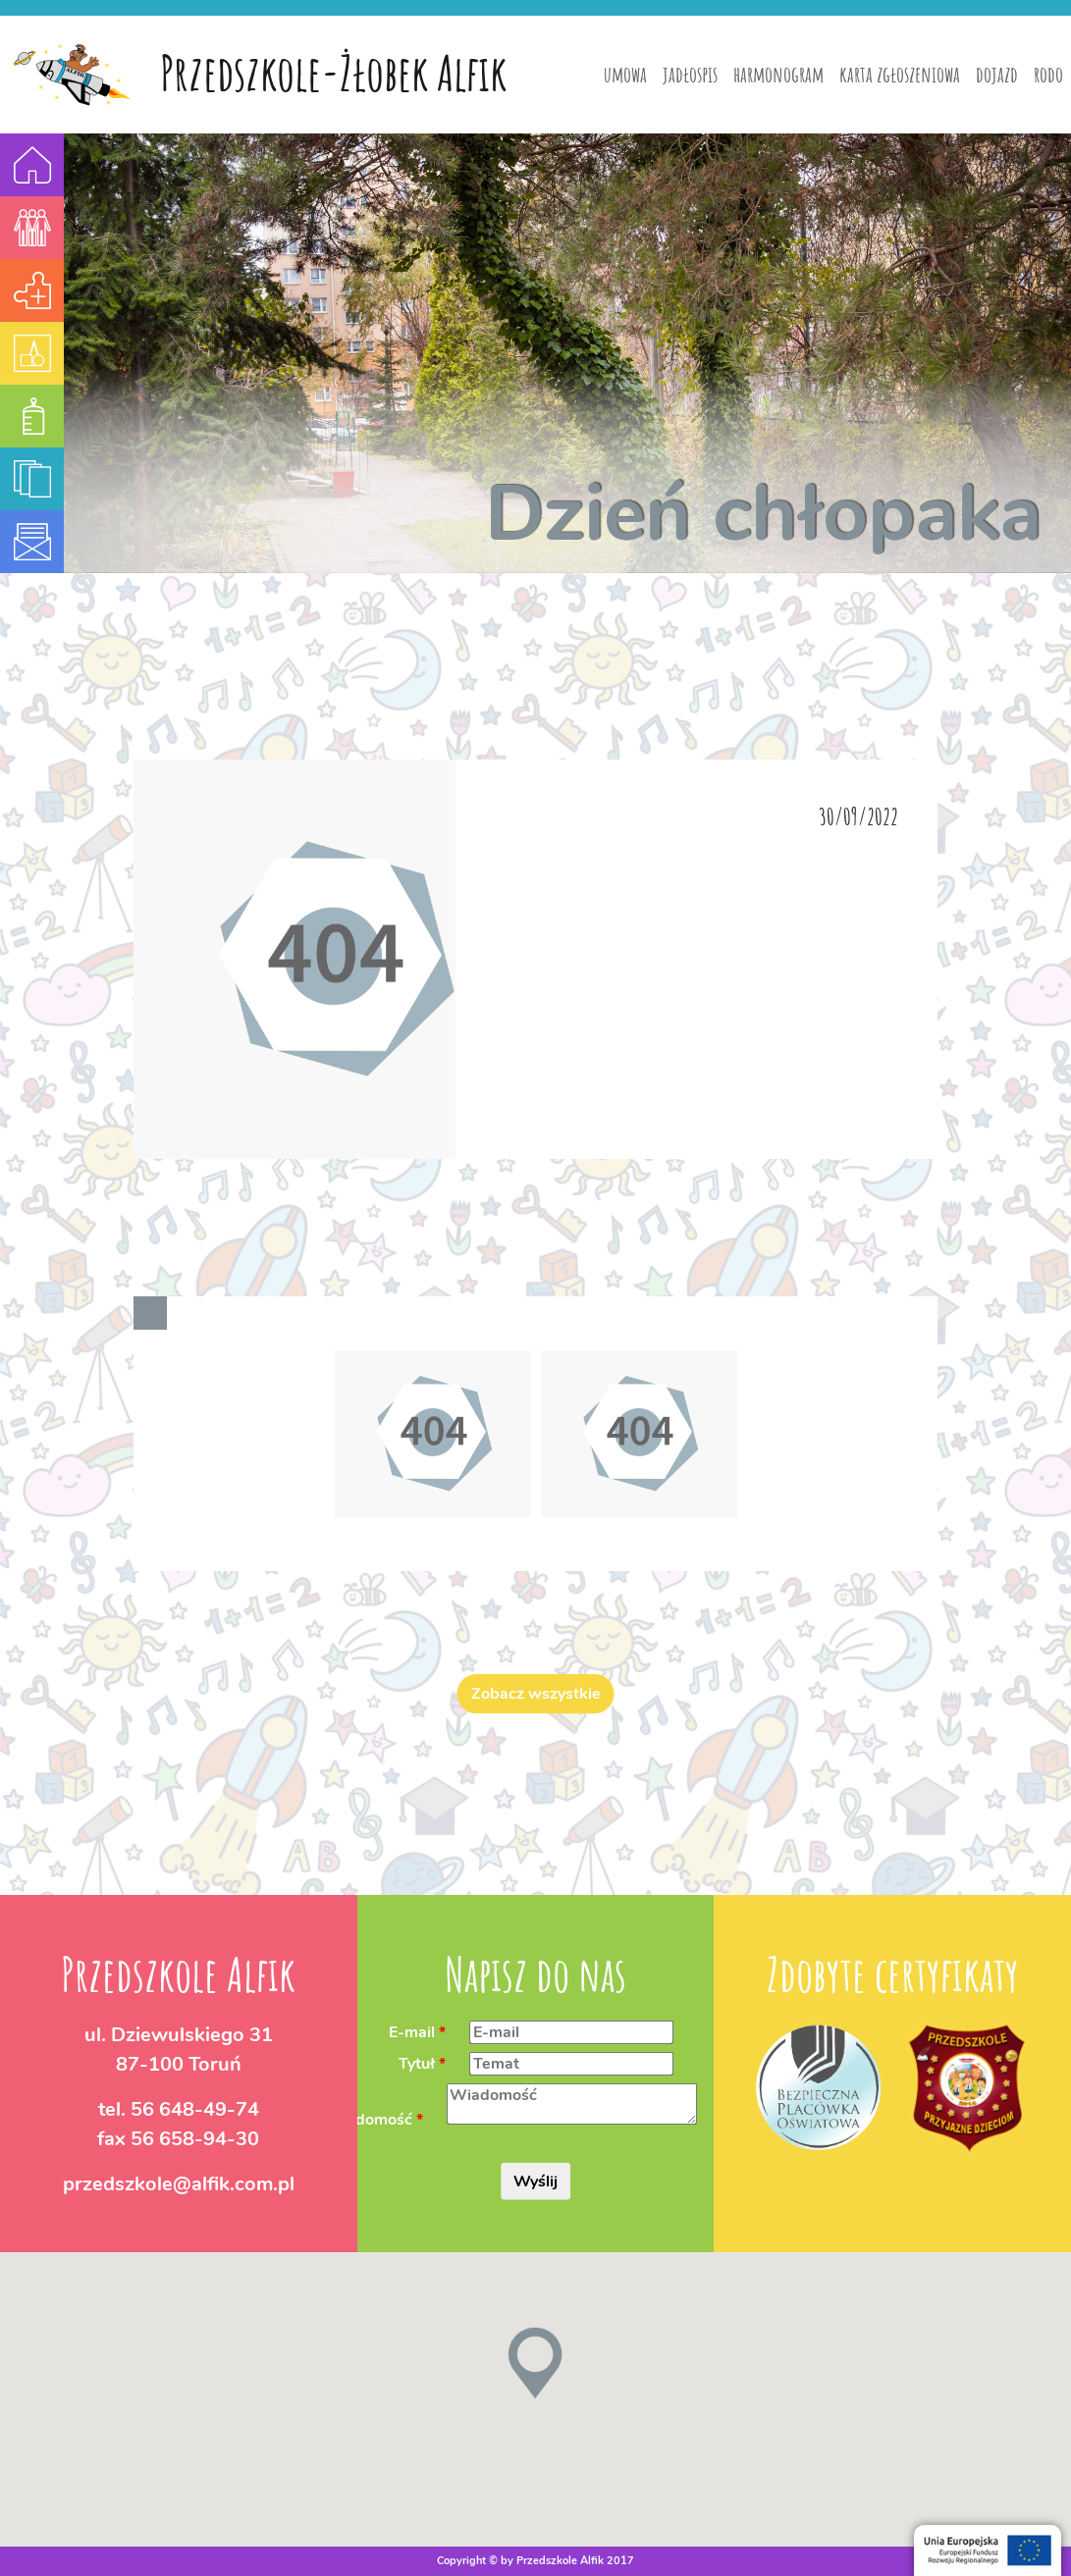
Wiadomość (368, 2119)
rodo (1048, 74)
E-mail (412, 2031)
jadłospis (690, 74)
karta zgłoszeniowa (899, 74)
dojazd (997, 74)
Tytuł (417, 2063)
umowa (625, 74)
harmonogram (778, 74)
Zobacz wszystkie (536, 1694)
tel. (178, 2108)
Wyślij (535, 2181)
